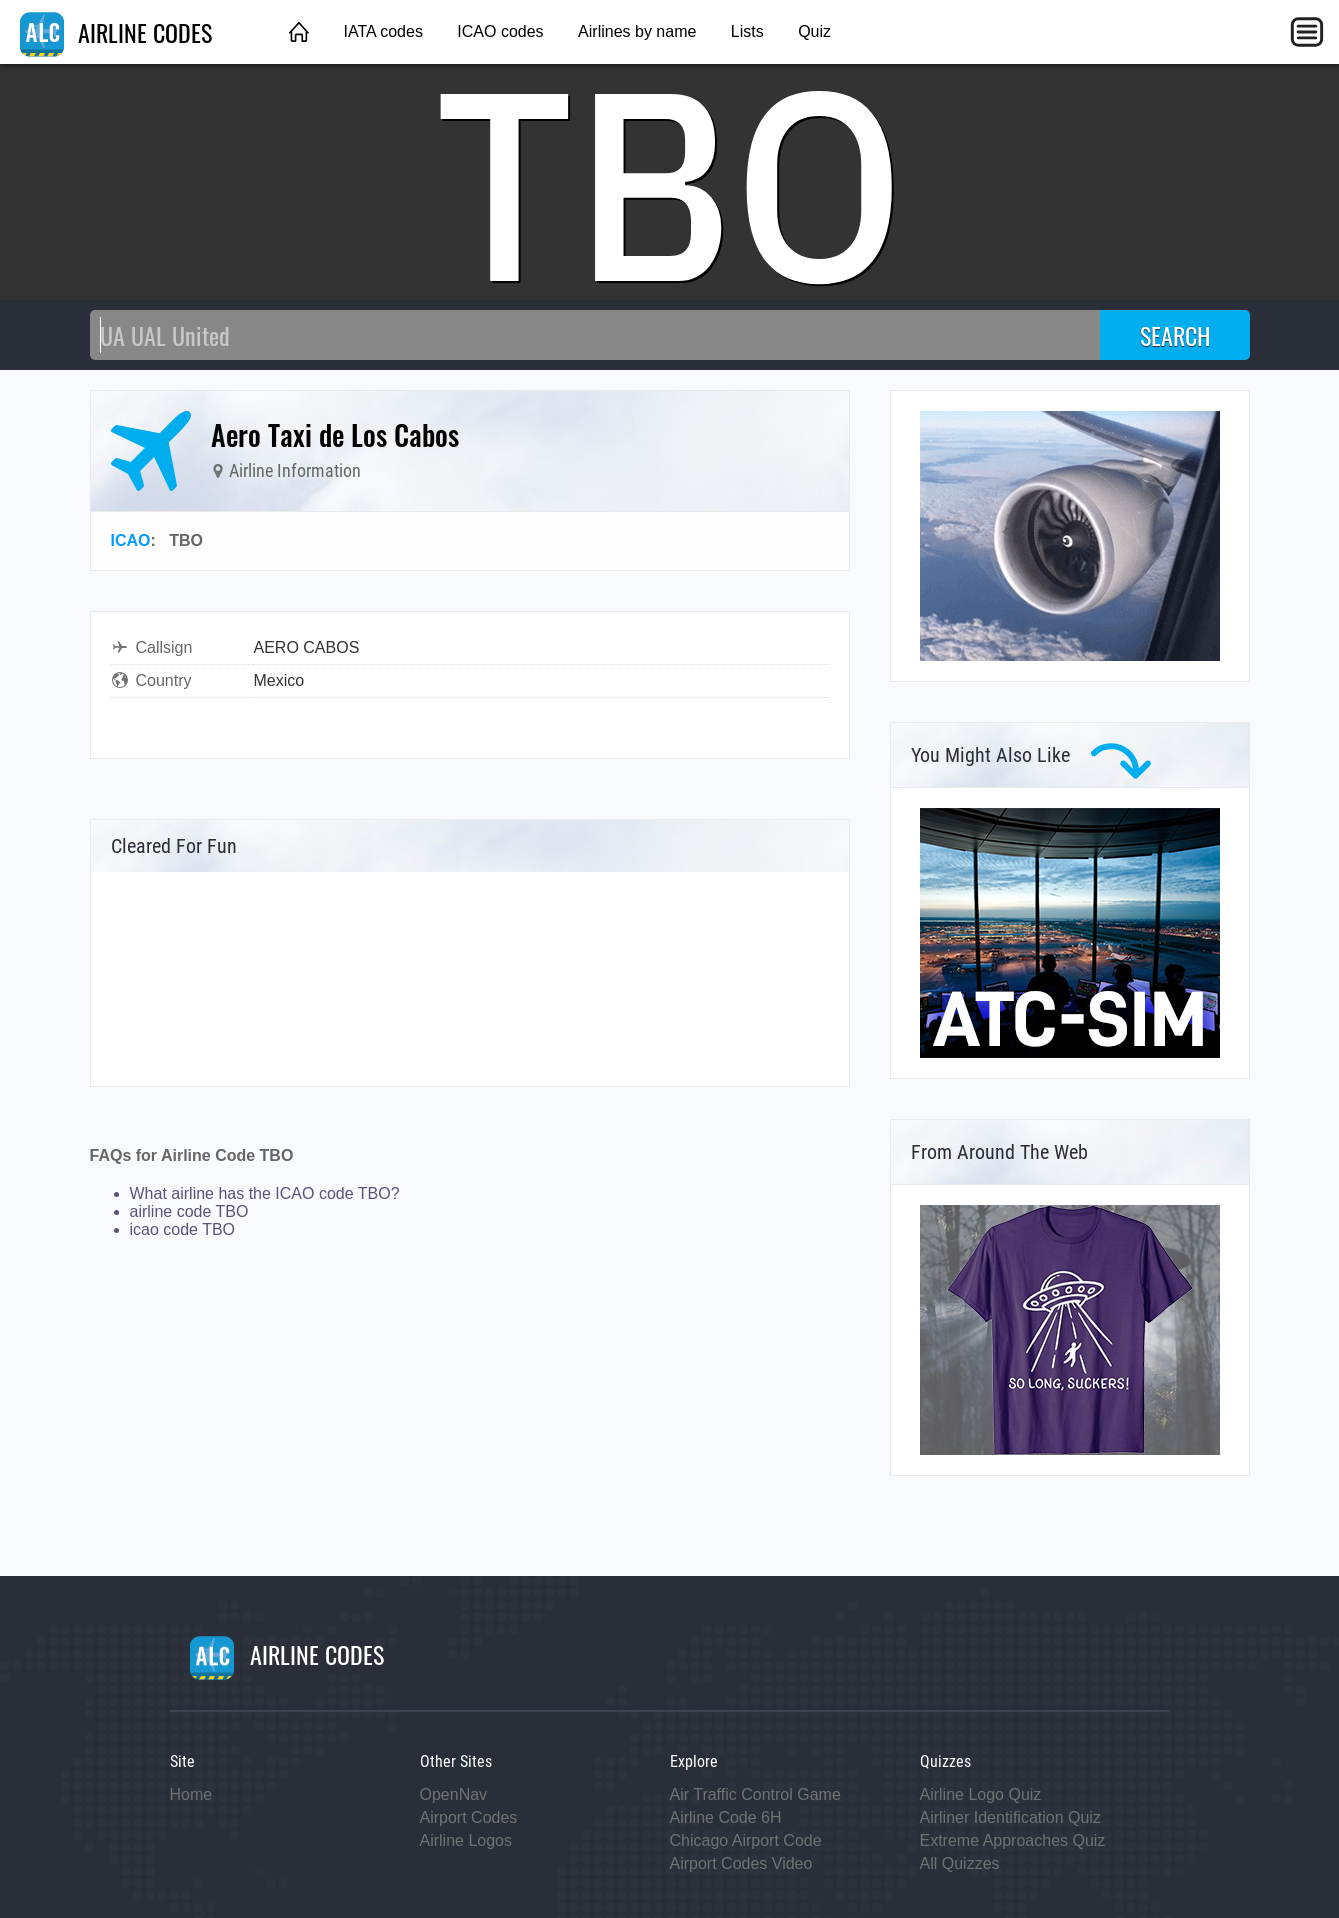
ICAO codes (500, 31)
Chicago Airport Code (746, 1840)
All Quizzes (960, 1863)
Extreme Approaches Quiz (1013, 1840)
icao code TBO (183, 1229)
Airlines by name (637, 31)
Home (191, 1794)
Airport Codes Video (741, 1863)
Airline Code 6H (726, 1817)
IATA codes (382, 31)
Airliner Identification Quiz (1010, 1817)
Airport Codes (469, 1817)
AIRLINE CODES (116, 32)
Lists (747, 31)
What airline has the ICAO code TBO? (265, 1193)
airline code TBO (189, 1211)
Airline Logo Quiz (981, 1794)
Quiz (814, 31)
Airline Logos (466, 1840)
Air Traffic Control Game (755, 1794)
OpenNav (454, 1794)
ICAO (131, 540)
